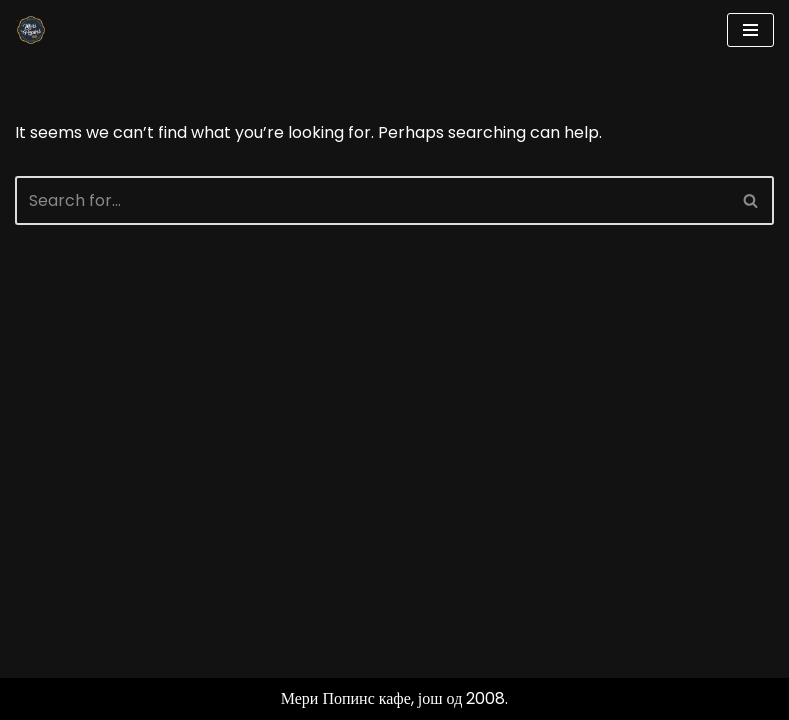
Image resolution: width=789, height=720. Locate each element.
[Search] (372, 200)
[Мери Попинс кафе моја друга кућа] (31, 30)
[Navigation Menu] (750, 30)
